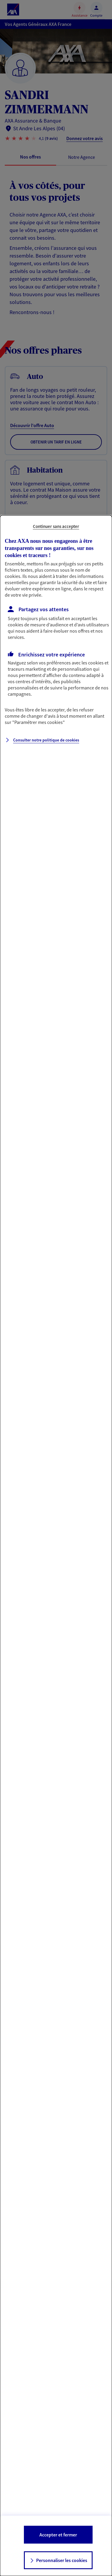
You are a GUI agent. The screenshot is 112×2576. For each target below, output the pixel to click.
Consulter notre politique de (46, 740)
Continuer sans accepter (56, 526)
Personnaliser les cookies (61, 2560)
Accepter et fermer (58, 2535)
